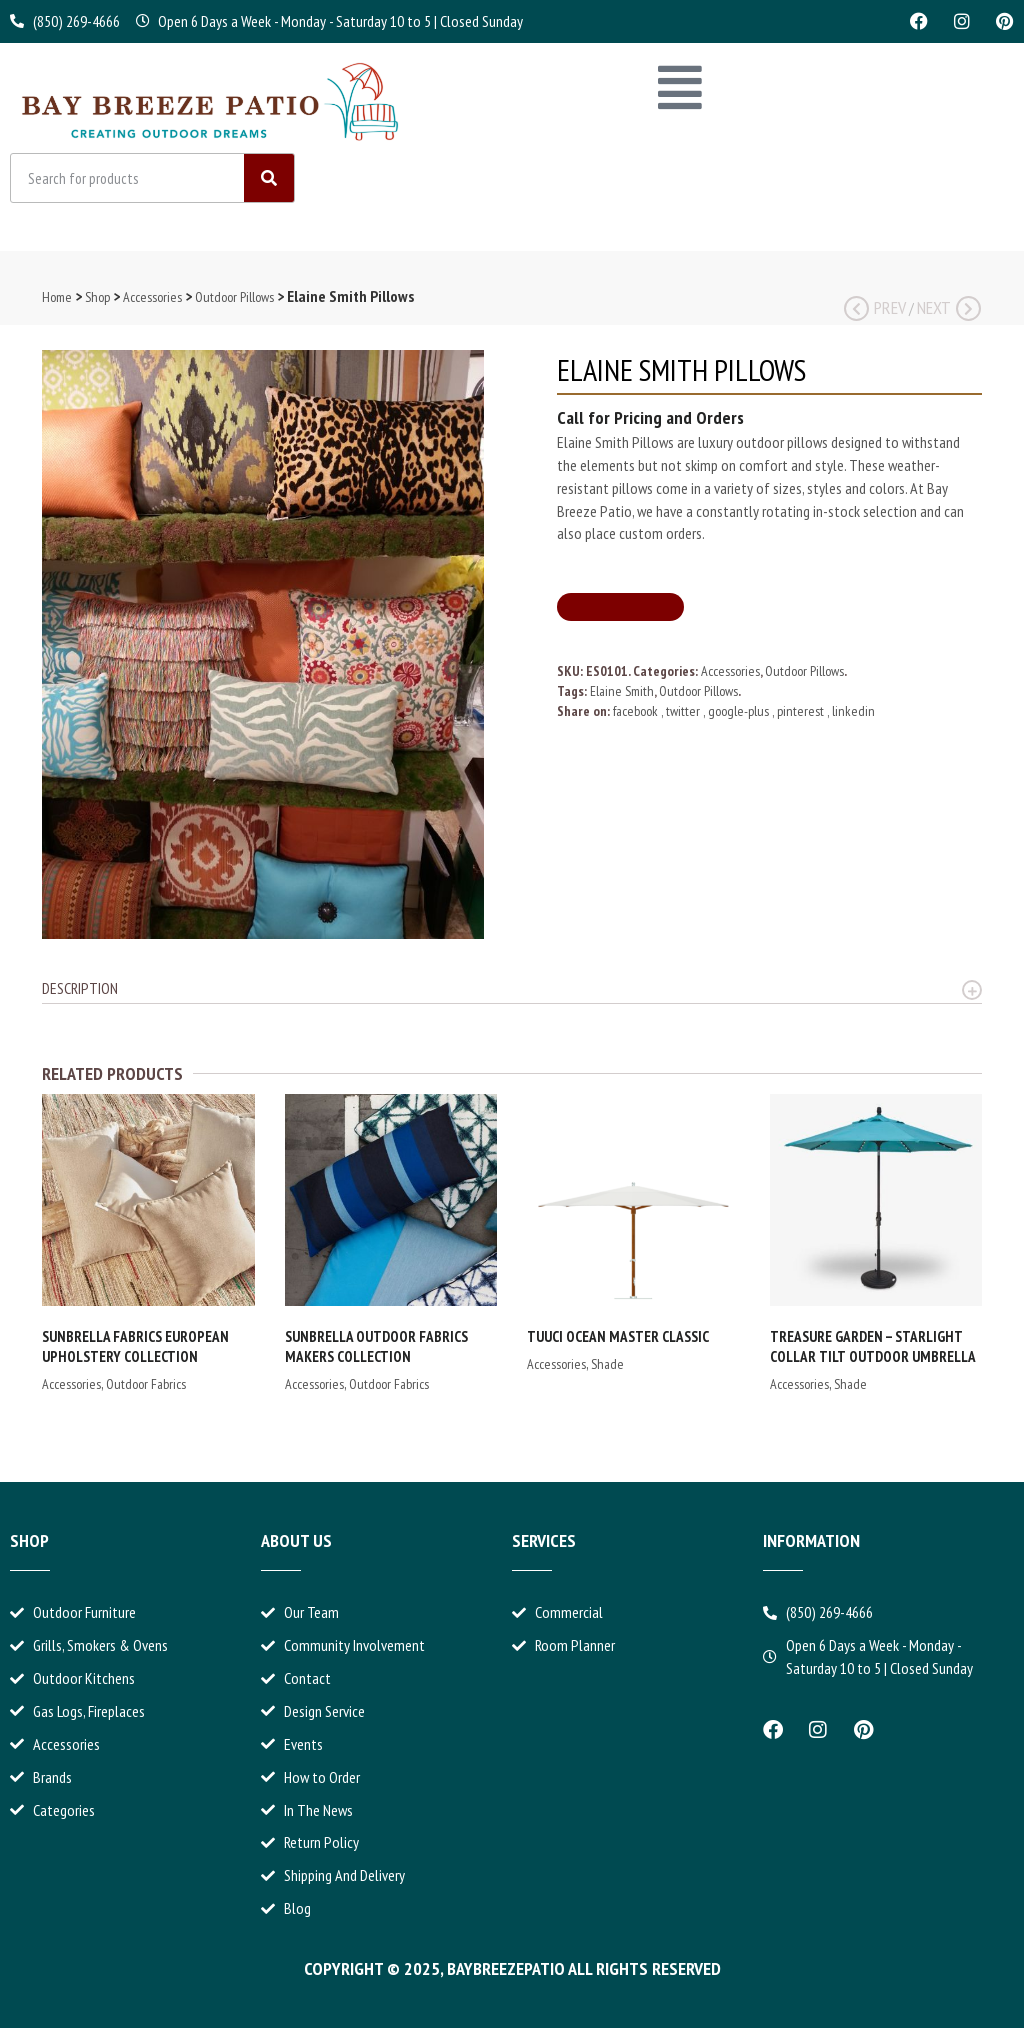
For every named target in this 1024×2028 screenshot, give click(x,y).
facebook (637, 711)
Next (949, 307)
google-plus (740, 711)
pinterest (802, 711)
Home (57, 297)
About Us (296, 1540)
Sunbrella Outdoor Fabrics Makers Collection (376, 1346)
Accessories (152, 297)
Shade (607, 1364)
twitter (684, 711)
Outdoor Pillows (234, 297)
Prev (875, 307)
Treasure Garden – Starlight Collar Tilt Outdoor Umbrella (873, 1346)
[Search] (269, 178)
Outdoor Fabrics (146, 1384)
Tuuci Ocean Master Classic (618, 1336)
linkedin (853, 711)
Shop (97, 297)
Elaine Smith (622, 691)
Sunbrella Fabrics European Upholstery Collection (135, 1346)
